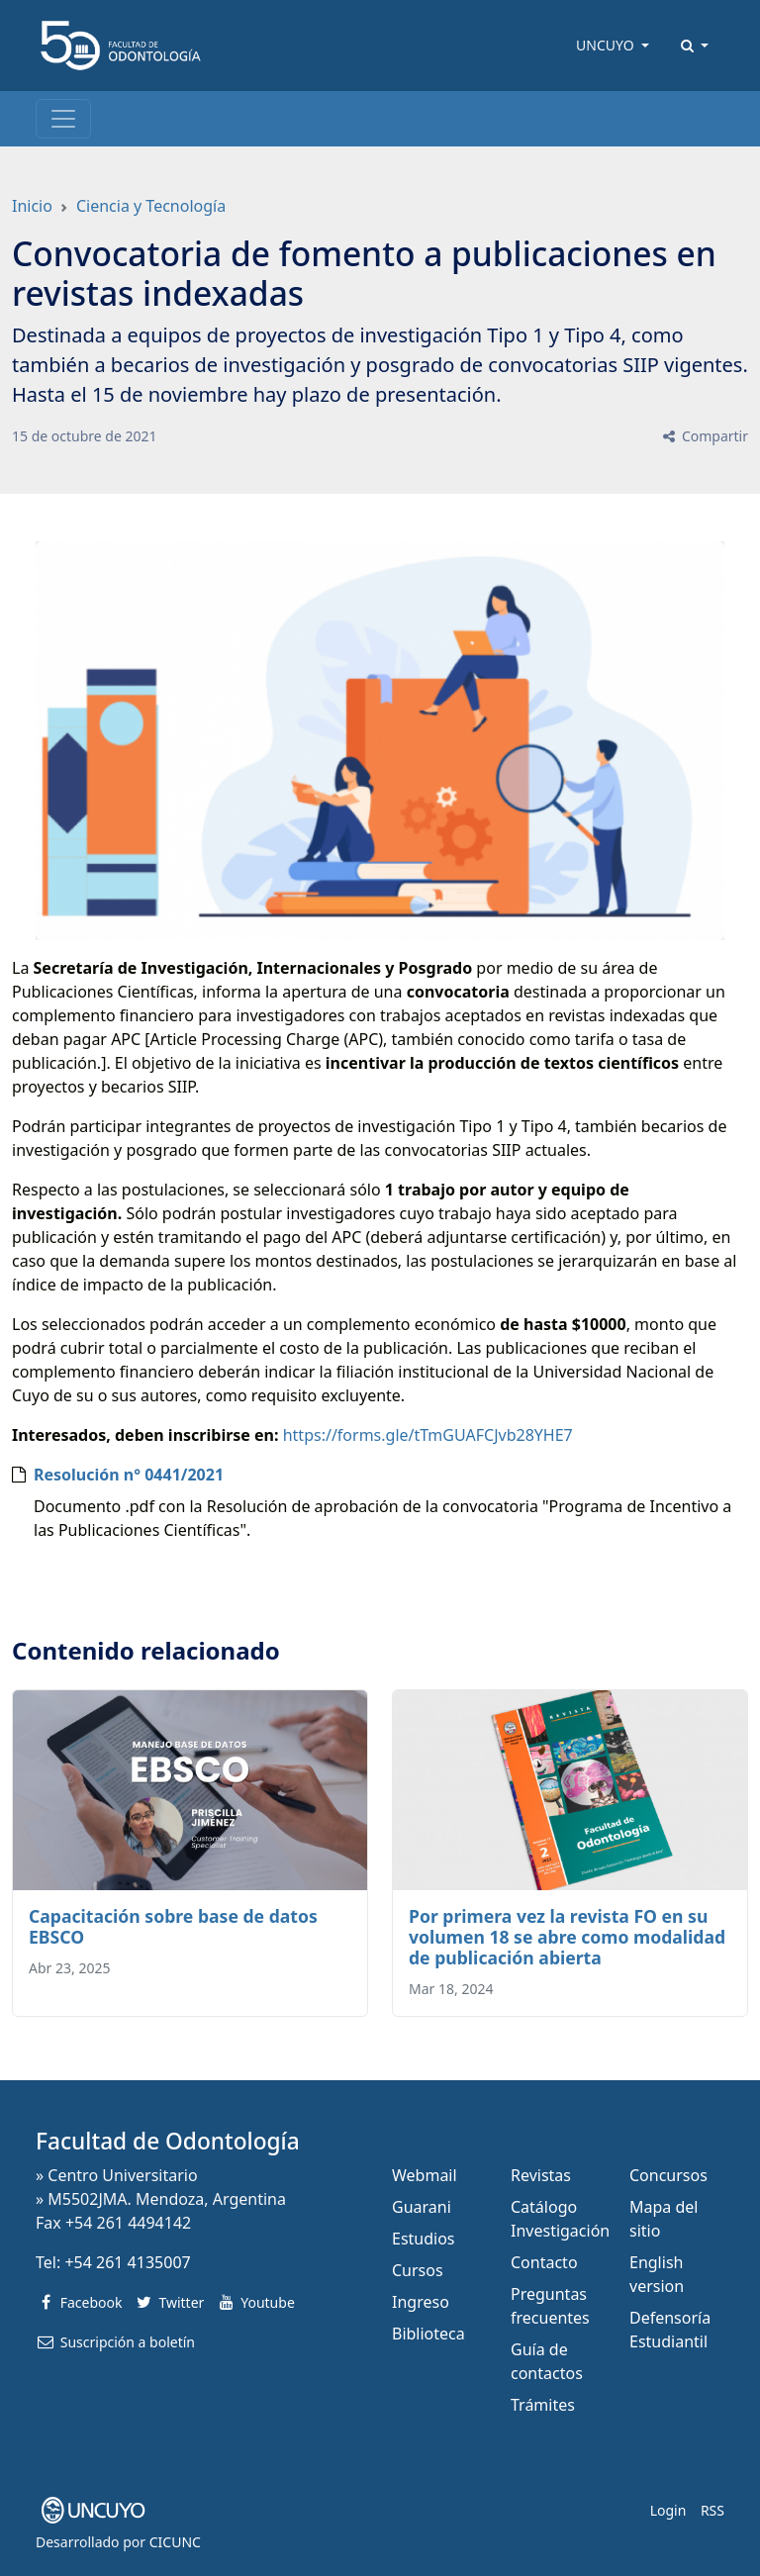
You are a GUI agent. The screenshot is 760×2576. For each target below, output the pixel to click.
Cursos (417, 2270)
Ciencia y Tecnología (151, 206)
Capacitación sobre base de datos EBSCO (173, 1926)
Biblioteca (428, 2333)
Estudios (423, 2238)
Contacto (544, 2262)
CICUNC (175, 2541)
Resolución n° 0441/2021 (129, 1474)
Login (668, 2510)
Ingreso (420, 2302)
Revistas (541, 2175)
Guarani (421, 2207)
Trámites (543, 2405)
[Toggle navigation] (63, 119)
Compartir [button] (704, 436)
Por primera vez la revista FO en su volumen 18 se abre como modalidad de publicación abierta (567, 1936)
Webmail (424, 2175)
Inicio (32, 206)
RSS (712, 2510)
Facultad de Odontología (168, 2141)
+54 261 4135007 (127, 2262)
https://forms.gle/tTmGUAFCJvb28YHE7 (428, 1435)
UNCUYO (606, 45)
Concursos (668, 2175)
